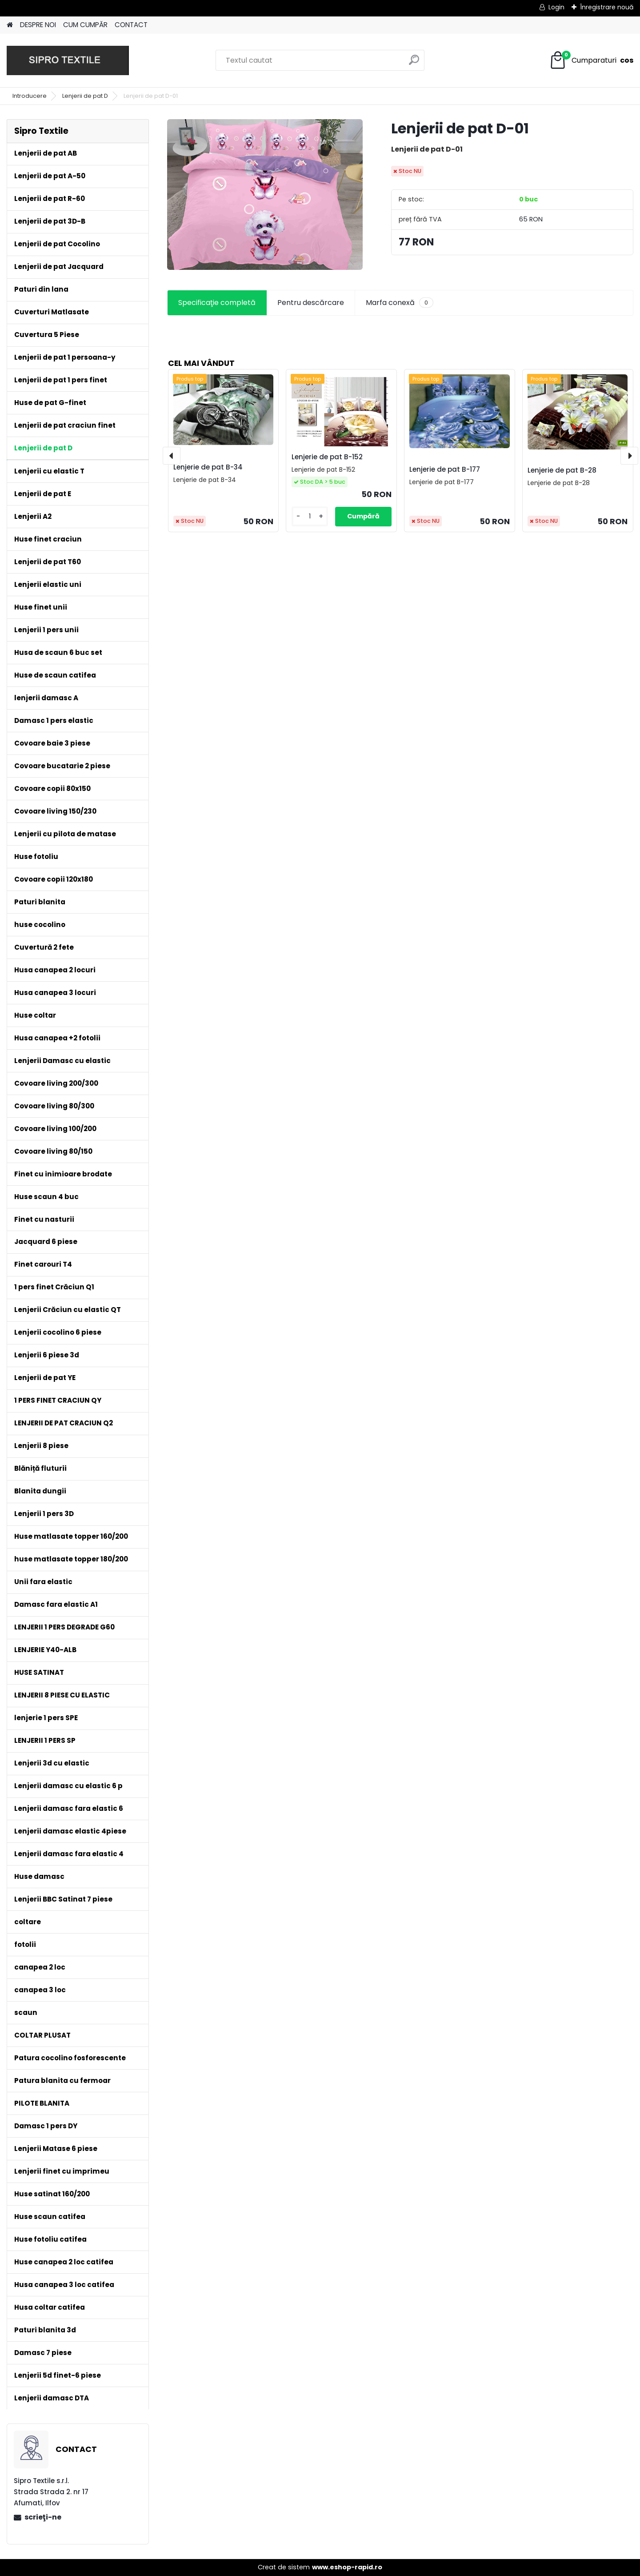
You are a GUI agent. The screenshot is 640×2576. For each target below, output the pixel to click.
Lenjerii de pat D (85, 96)
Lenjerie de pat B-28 (562, 470)
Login (556, 7)
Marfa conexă (399, 302)
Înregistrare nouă (606, 7)
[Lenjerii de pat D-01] (265, 194)
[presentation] (171, 456)
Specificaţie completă (217, 302)
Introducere (29, 96)
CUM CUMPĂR (85, 24)
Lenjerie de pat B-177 (444, 469)
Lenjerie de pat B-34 (208, 467)
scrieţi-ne (42, 2517)
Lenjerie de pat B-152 (327, 456)
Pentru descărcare (310, 302)
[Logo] (68, 60)
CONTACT (131, 24)
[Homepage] (10, 25)
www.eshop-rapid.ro (347, 2567)
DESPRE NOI (38, 24)
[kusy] (310, 516)
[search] (414, 63)
